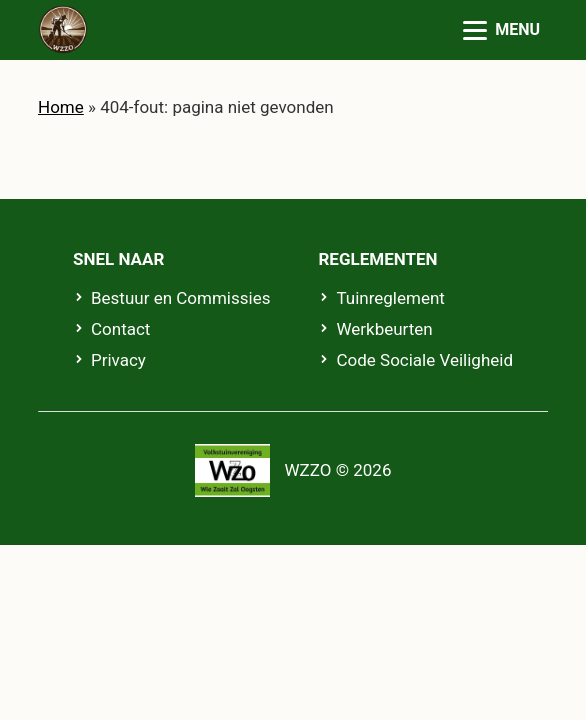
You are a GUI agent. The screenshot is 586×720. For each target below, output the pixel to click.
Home (61, 107)
